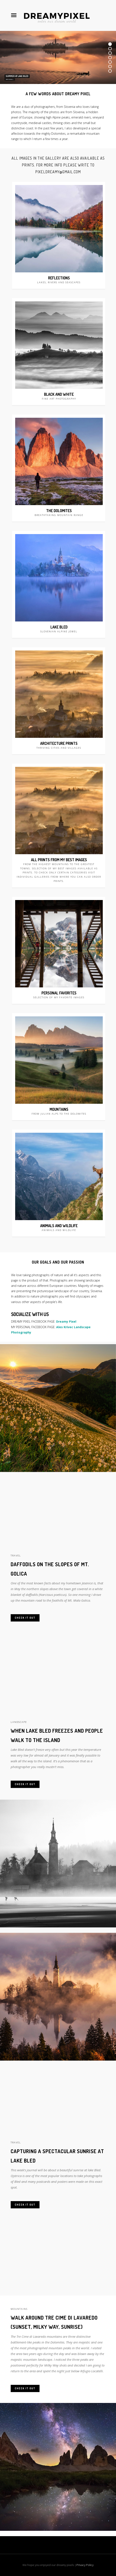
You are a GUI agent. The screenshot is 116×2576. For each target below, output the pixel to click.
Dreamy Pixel (66, 1321)
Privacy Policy (85, 2565)
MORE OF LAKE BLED (10, 79)
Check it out (25, 1629)
